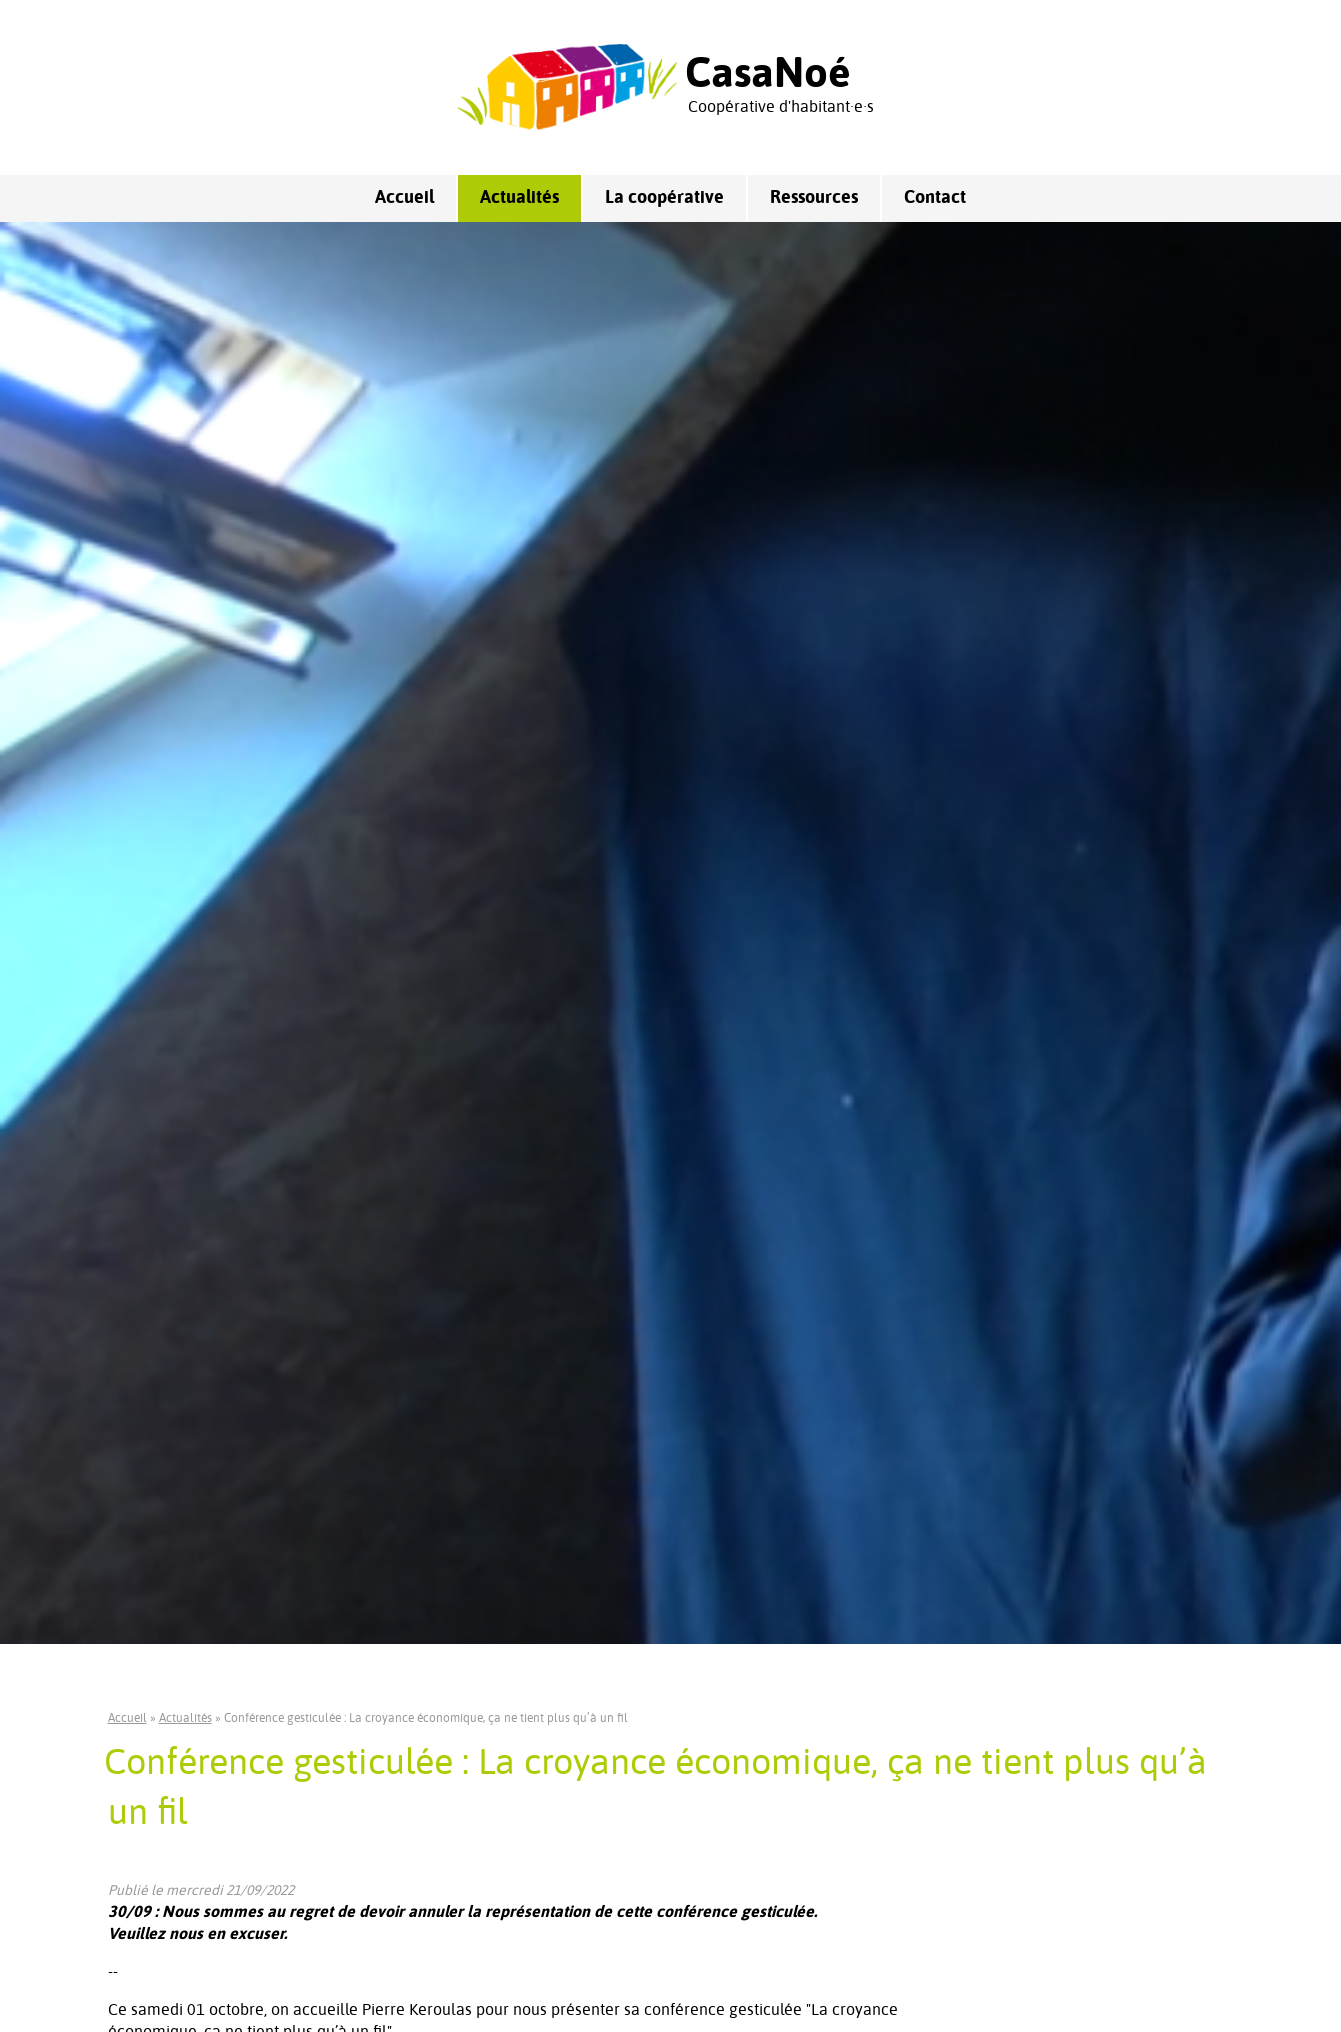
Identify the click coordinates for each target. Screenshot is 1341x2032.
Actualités (519, 198)
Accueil (404, 198)
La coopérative (664, 198)
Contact (935, 198)
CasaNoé (768, 74)
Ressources (814, 198)
